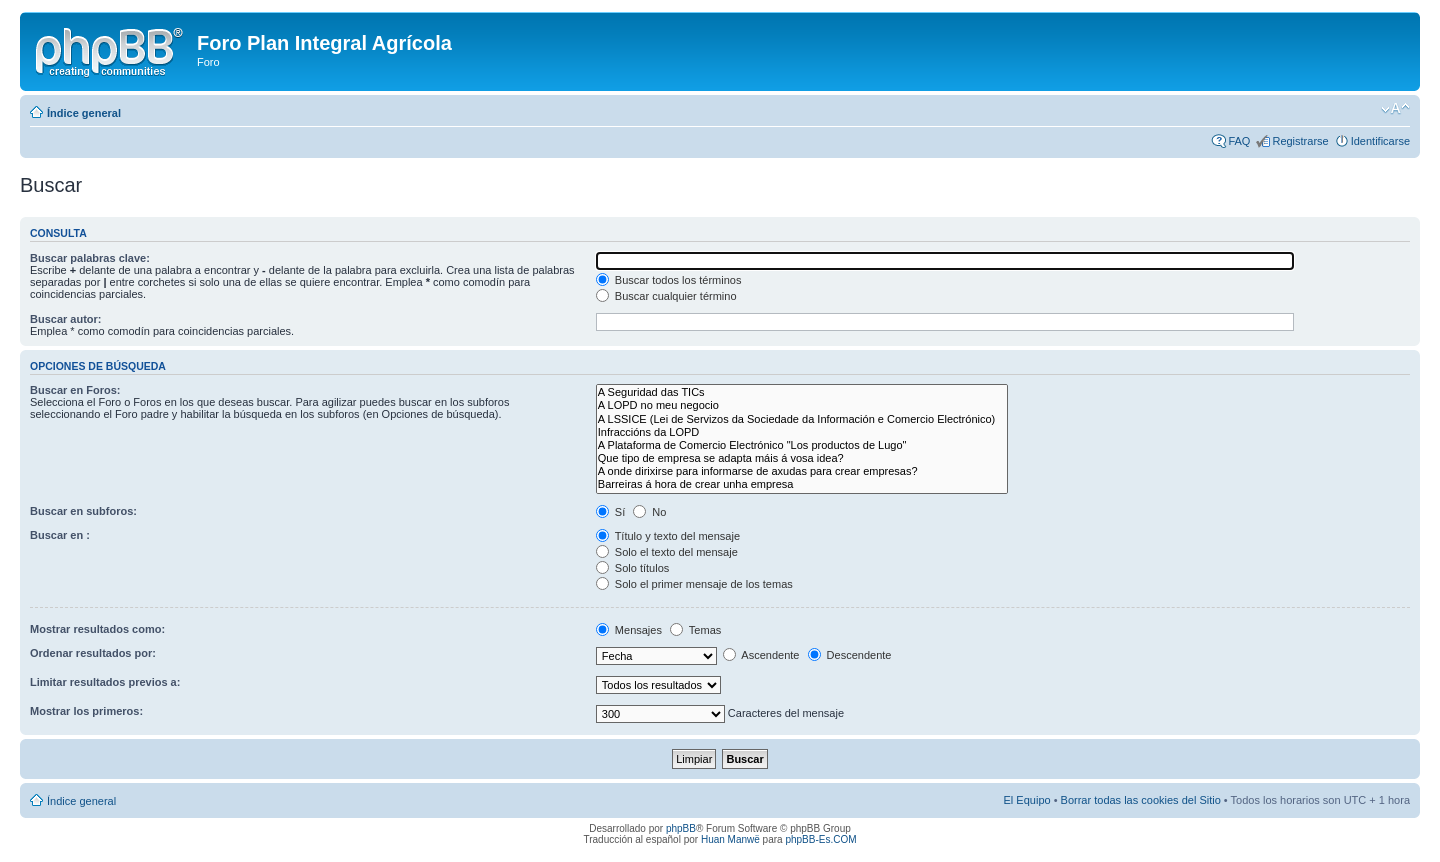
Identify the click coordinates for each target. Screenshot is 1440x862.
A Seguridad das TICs (802, 392)
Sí (610, 512)
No (649, 512)
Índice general (84, 113)
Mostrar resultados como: (97, 629)
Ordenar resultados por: (93, 653)
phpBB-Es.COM (820, 839)
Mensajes (629, 630)
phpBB (681, 828)
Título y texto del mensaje (668, 536)
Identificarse (1380, 141)
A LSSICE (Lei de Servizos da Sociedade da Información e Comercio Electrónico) (802, 419)
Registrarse (1300, 141)
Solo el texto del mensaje (667, 552)
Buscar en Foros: (75, 390)
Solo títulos (632, 568)
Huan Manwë (730, 839)
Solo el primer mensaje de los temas (694, 584)
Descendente (850, 655)
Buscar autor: (66, 319)
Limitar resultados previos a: (105, 682)
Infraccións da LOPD (802, 432)
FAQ (1239, 141)
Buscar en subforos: (83, 511)
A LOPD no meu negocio (802, 405)
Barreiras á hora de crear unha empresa (802, 484)
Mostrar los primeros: (86, 711)
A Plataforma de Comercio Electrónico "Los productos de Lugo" (802, 445)
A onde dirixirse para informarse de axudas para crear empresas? (802, 471)
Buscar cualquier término (666, 296)
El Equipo (1027, 800)
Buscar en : (60, 535)
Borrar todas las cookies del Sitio (1141, 800)
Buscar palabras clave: (90, 258)
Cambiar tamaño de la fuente (1395, 109)
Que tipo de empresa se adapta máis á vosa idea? (802, 458)
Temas (695, 630)
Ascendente (761, 655)
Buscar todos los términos (669, 280)
